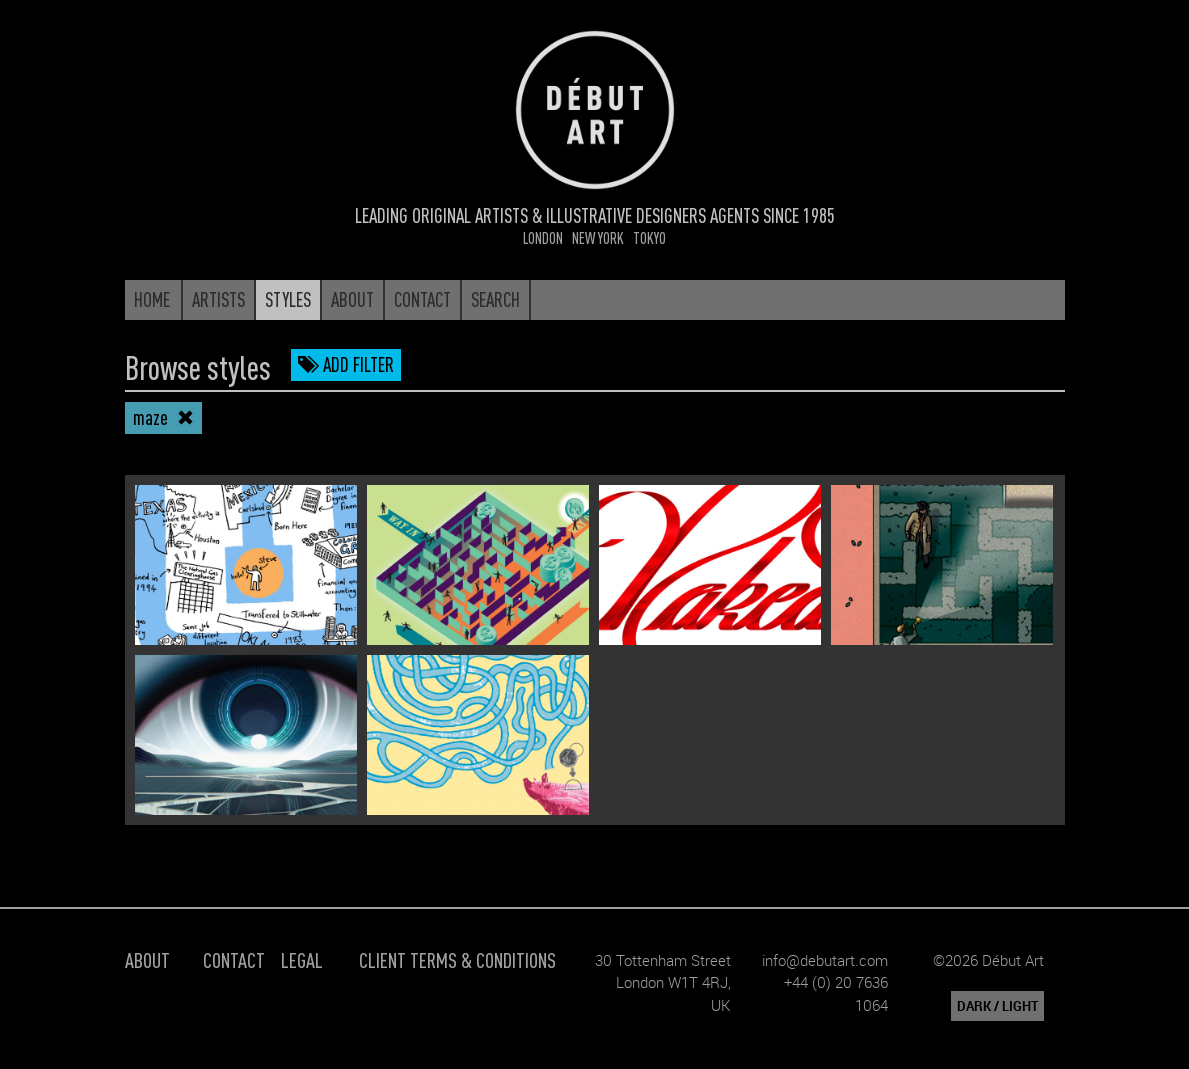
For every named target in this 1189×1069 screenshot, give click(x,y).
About (147, 959)
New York (598, 237)
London (543, 237)
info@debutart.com (825, 960)
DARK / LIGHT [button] (997, 1006)
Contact (234, 959)
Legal (302, 959)
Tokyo (649, 237)
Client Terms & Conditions (457, 959)
